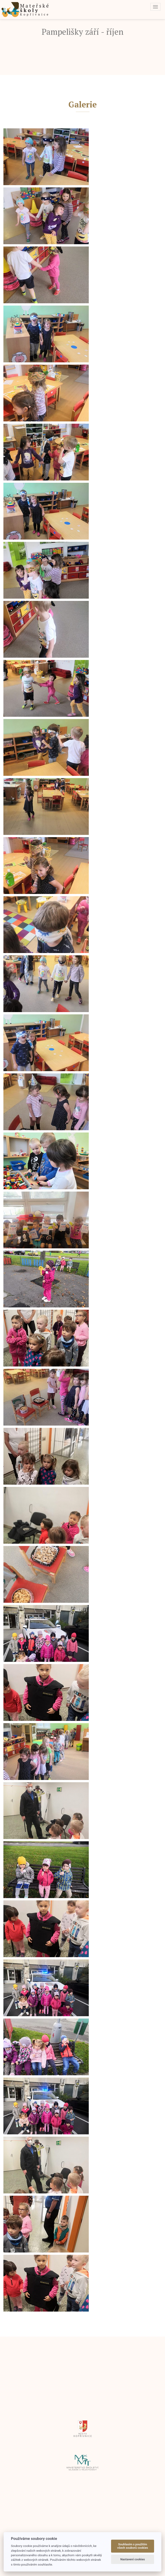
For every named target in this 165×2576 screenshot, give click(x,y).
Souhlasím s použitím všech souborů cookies (132, 2546)
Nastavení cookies (132, 2559)
